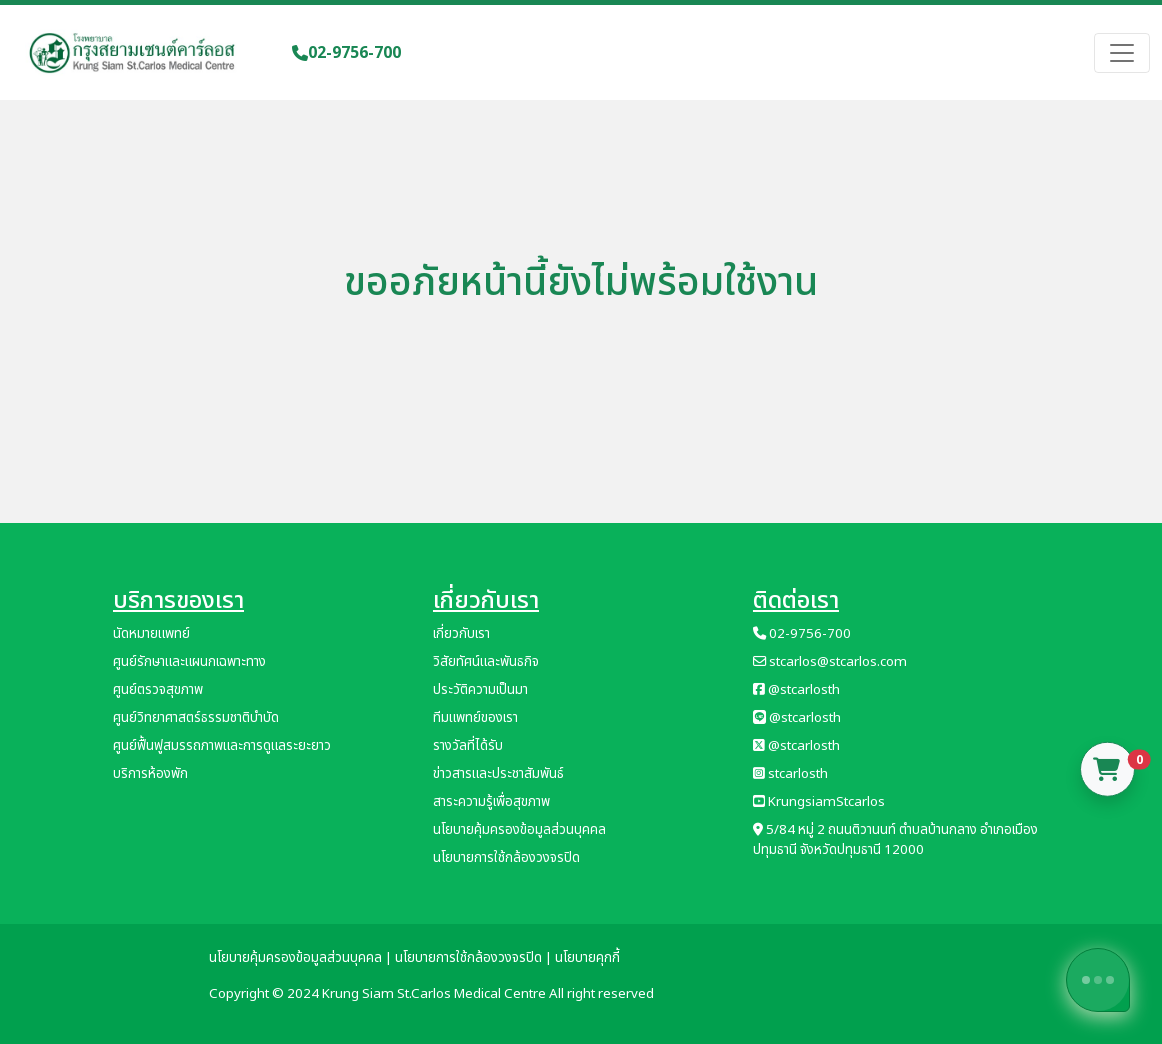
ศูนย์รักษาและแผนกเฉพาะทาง (189, 662)
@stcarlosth (796, 690)
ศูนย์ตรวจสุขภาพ (158, 690)
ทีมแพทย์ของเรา (475, 718)
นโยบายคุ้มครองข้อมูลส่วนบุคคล (519, 830)
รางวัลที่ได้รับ (468, 746)
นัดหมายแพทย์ (151, 634)
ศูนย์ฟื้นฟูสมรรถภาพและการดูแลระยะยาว (222, 746)
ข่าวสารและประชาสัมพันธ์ (498, 774)
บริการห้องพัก (150, 774)
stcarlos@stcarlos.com (830, 662)
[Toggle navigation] (1122, 53)
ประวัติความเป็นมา (480, 690)
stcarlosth (790, 774)
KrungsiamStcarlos (819, 802)
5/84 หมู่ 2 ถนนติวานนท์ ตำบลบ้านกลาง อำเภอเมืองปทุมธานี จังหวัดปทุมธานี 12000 (895, 840)
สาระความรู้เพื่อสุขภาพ (491, 802)
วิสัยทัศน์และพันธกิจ (486, 662)
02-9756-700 (346, 53)
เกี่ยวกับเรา (461, 634)
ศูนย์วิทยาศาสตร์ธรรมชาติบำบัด (196, 718)
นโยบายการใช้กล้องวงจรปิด (506, 858)
